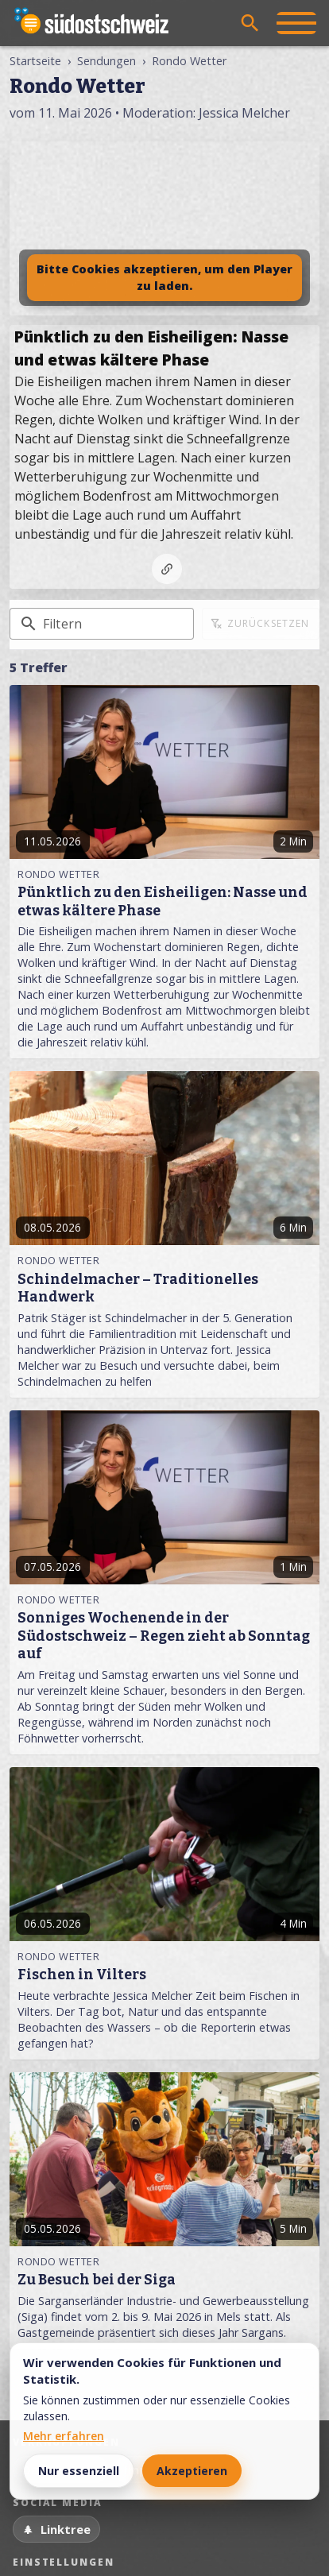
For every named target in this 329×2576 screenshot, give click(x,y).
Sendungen (106, 60)
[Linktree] (56, 2529)
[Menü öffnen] (296, 23)
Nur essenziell (78, 2470)
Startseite (35, 60)
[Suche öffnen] (250, 23)
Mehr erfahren (63, 2435)
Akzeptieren (192, 2470)
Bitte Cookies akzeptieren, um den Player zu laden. (164, 277)
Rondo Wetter (189, 60)
